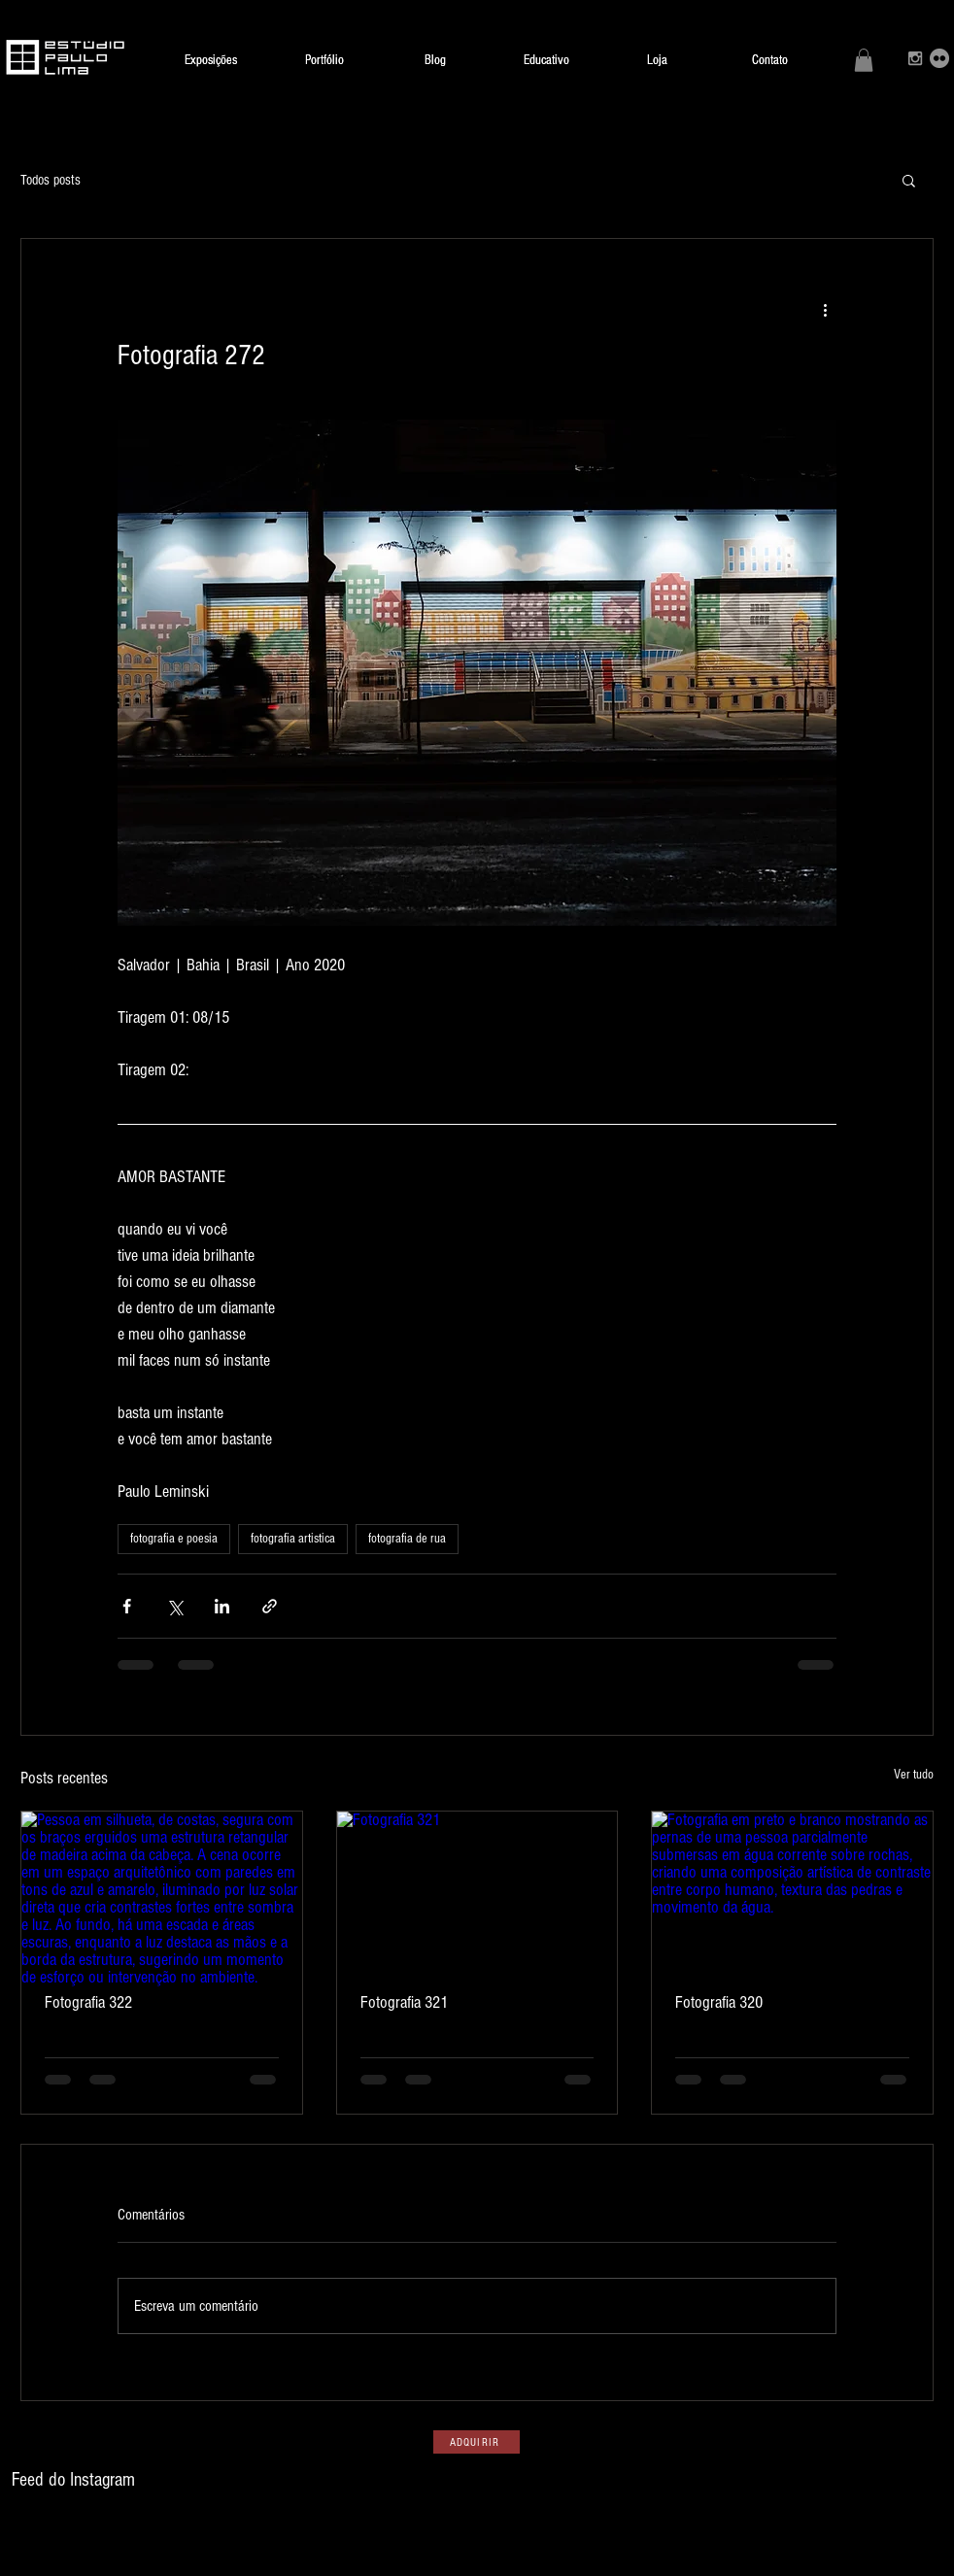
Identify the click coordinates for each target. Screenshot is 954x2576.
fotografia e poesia (174, 1538)
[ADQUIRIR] (476, 2442)
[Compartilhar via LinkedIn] (222, 1606)
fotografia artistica (293, 1538)
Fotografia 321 (404, 2002)
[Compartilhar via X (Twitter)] (174, 1606)
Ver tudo (914, 1774)
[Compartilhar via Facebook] (127, 1606)
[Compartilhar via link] (269, 1606)
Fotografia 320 (719, 2002)
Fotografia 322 (88, 2002)
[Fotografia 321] (477, 1890)
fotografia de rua (407, 1538)
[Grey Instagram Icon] (915, 58)
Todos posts (50, 180)
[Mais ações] (824, 309)
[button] (863, 60)
